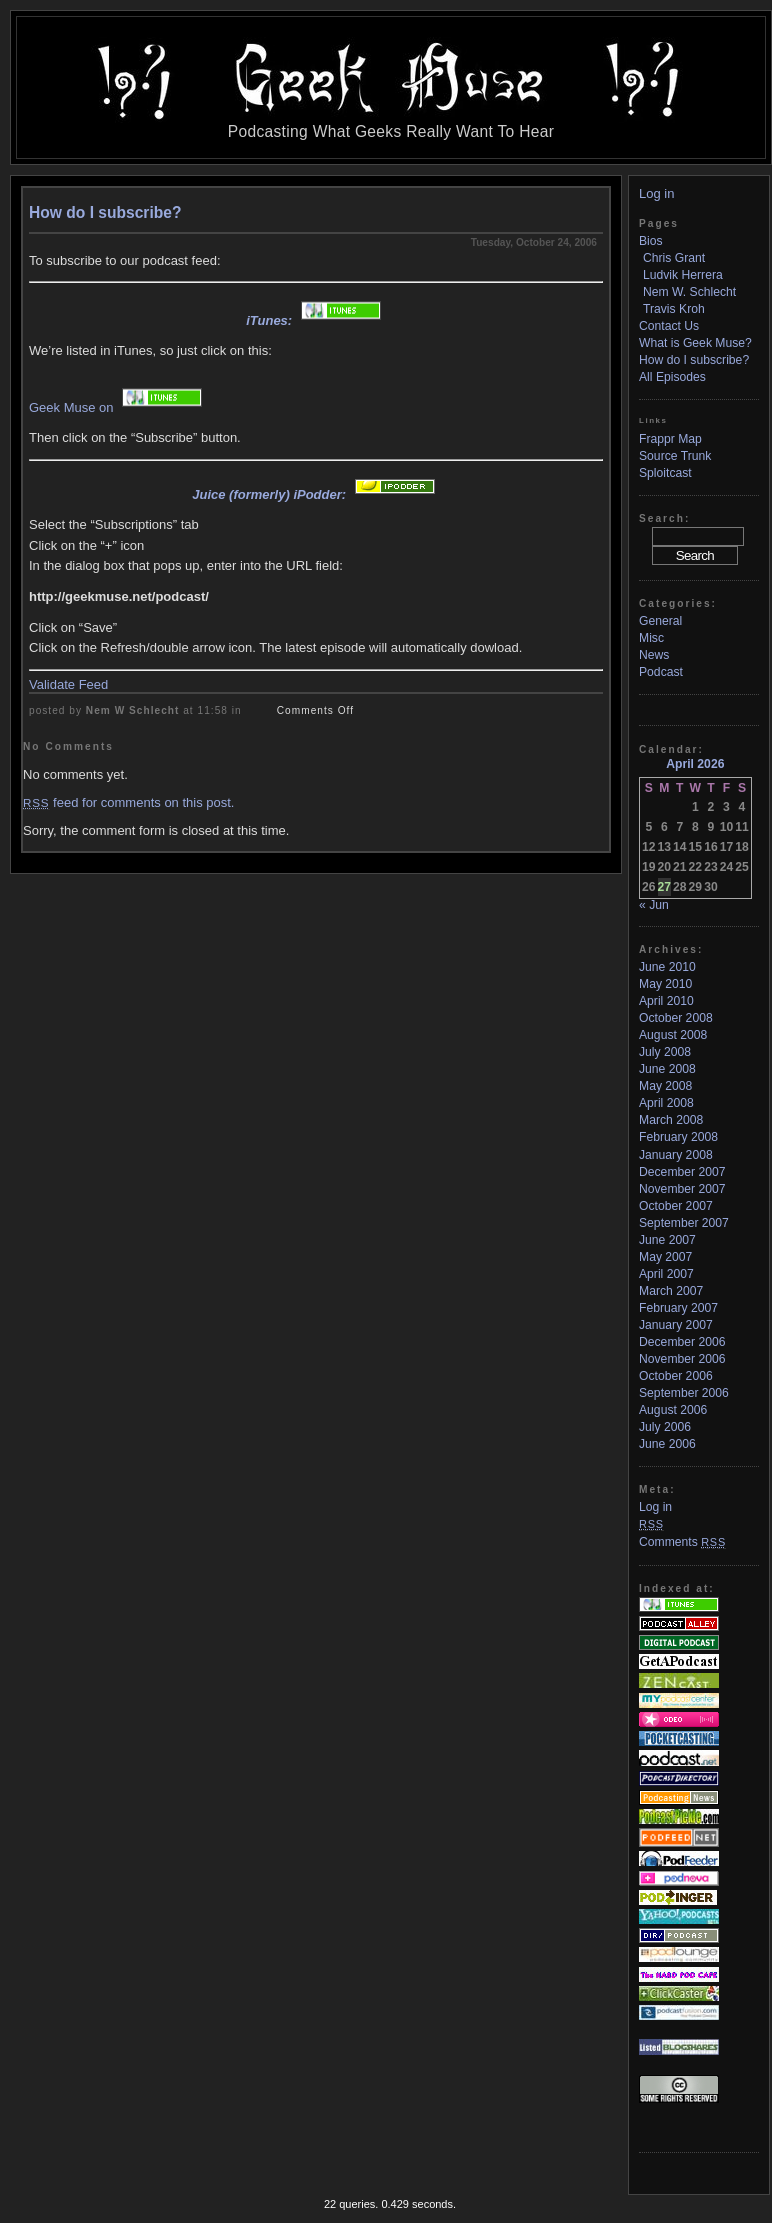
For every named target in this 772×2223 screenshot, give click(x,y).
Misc (651, 638)
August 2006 (673, 1410)
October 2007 (676, 1206)
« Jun (654, 905)
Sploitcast (665, 473)
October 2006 (676, 1376)
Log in (656, 193)
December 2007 (682, 1172)
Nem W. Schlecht (689, 292)
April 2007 (666, 1274)
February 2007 (678, 1308)
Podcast (661, 672)
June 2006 (667, 1444)
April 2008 (666, 1103)
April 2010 (666, 1001)
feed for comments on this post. (128, 802)
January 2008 (676, 1155)
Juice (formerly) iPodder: (315, 494)
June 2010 (667, 967)
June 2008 (667, 1069)
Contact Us (669, 326)
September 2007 (684, 1223)
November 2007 (682, 1189)
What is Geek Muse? (695, 343)
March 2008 (671, 1120)
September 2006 (684, 1393)
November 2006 (682, 1359)
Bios (651, 241)
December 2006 (682, 1342)
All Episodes (672, 377)
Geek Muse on (118, 407)
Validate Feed (68, 684)
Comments (682, 1542)
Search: (664, 518)
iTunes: (316, 320)
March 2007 (671, 1291)
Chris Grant (674, 258)
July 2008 (665, 1052)
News (654, 655)
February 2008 (678, 1137)
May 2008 (665, 1086)
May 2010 (665, 984)
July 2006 (665, 1427)
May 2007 (665, 1257)
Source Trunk (675, 456)
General (660, 621)
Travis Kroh (674, 309)
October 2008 (676, 1018)
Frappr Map (670, 439)
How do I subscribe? (105, 212)
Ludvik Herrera (683, 275)
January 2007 (676, 1325)
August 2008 (673, 1035)
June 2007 (667, 1240)
